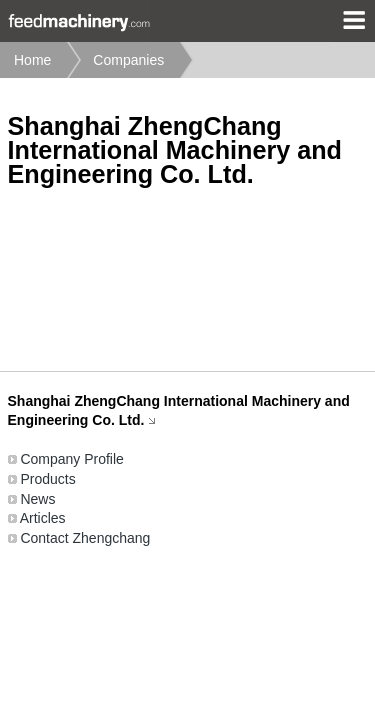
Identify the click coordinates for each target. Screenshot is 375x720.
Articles (43, 518)
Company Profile (72, 459)
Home (32, 60)
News (37, 499)
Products (47, 479)
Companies (128, 60)
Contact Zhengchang (85, 538)
